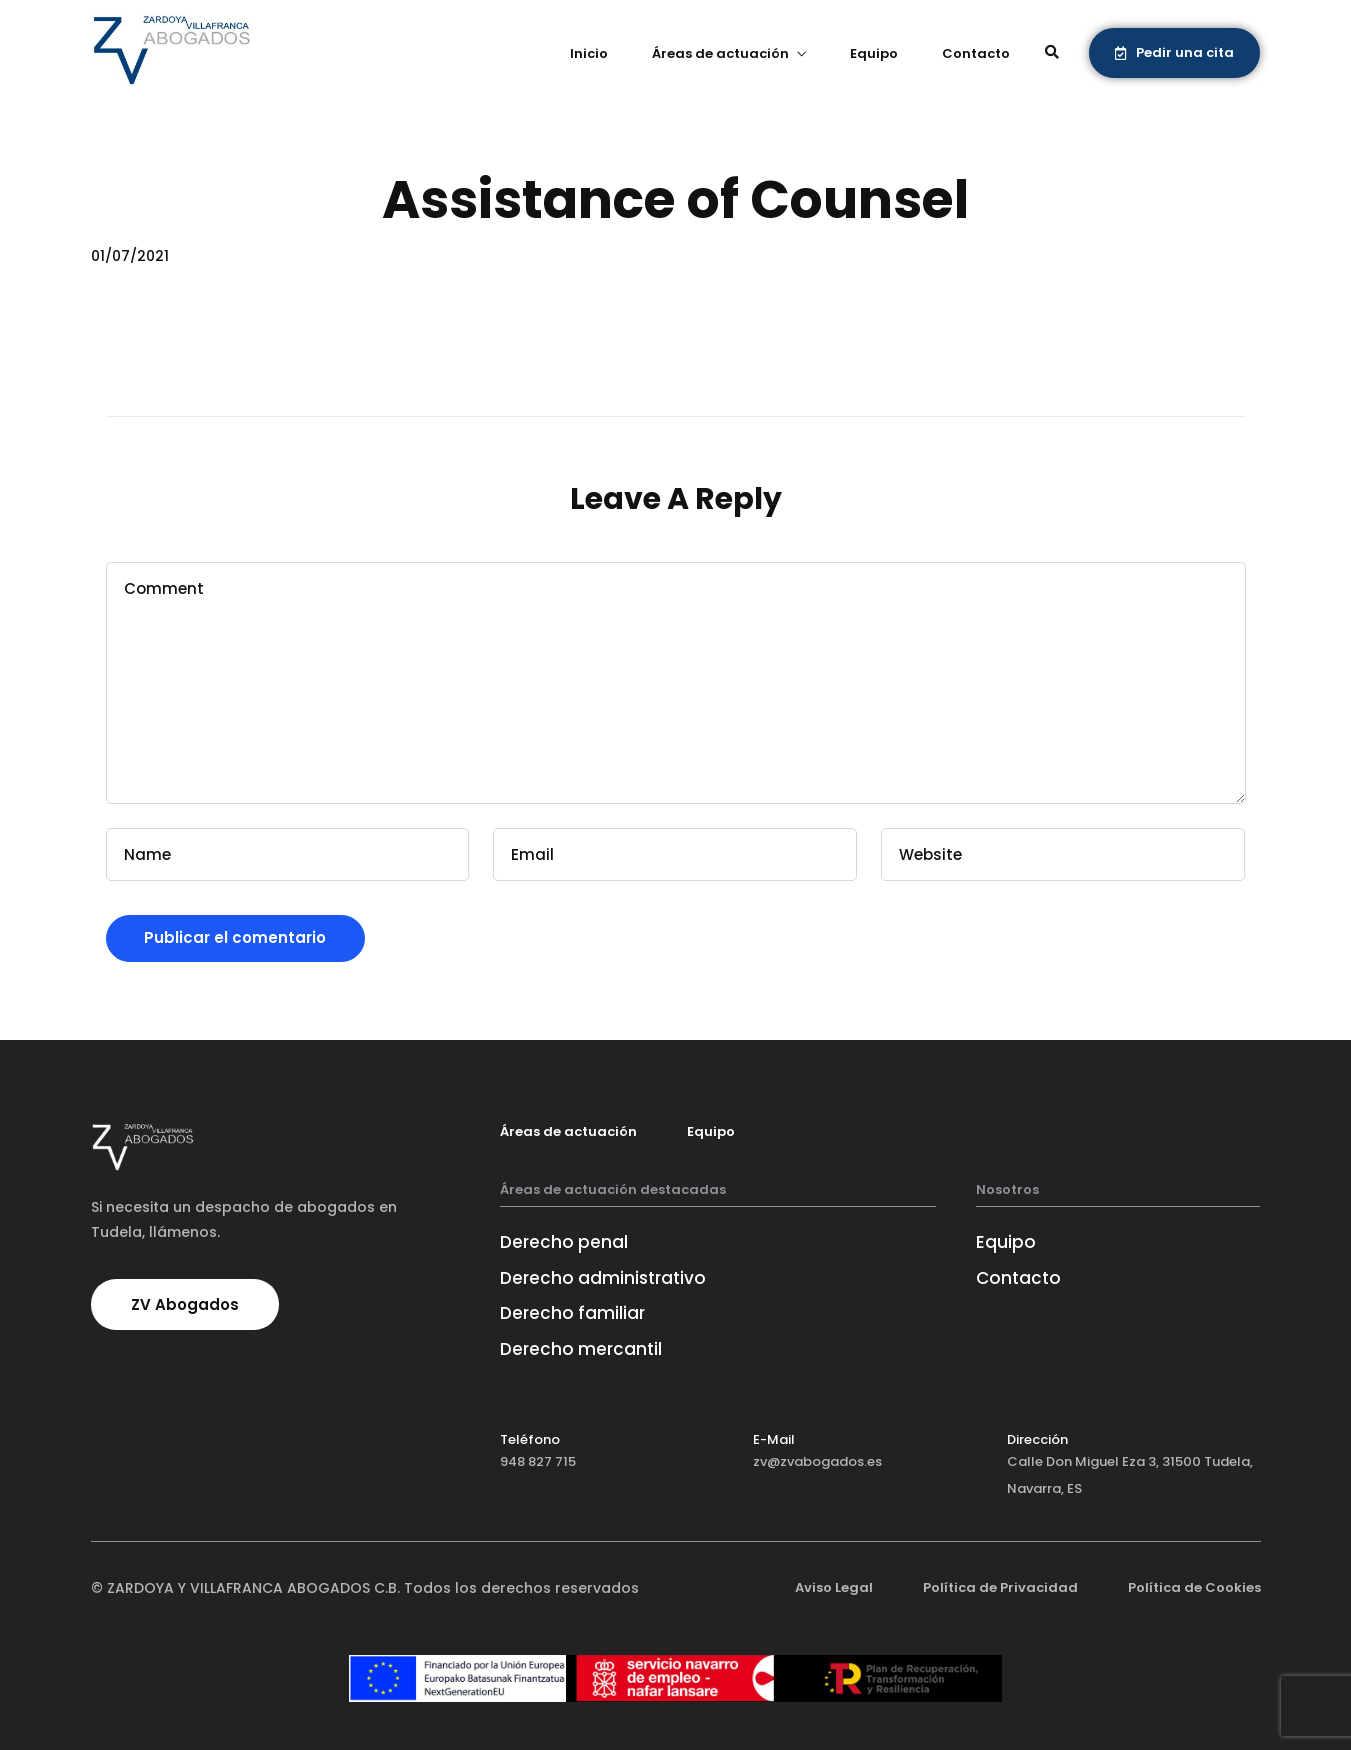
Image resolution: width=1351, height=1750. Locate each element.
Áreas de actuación (720, 53)
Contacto (976, 53)
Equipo (874, 53)
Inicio (589, 53)
